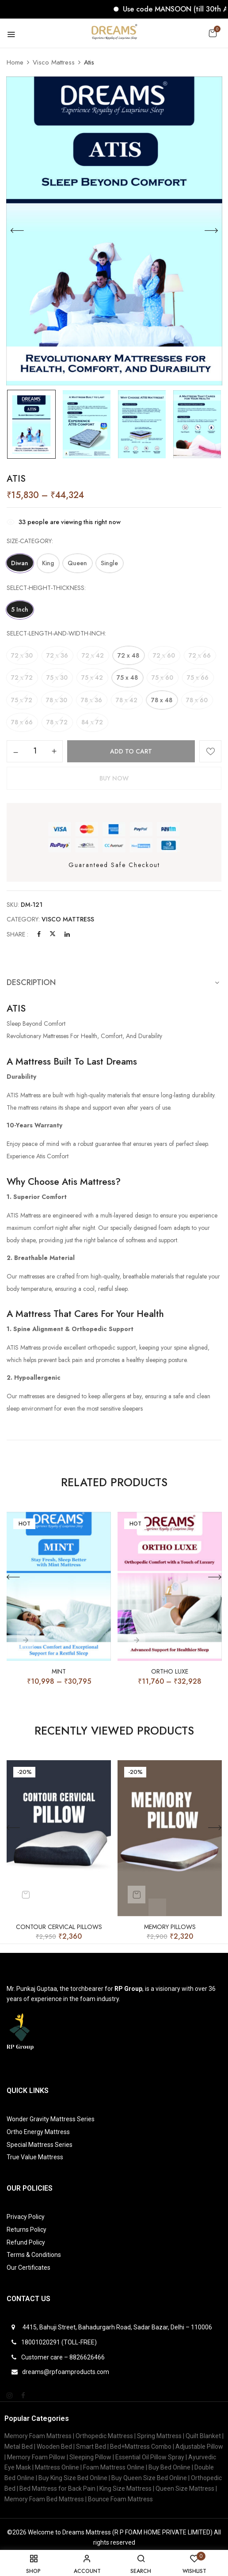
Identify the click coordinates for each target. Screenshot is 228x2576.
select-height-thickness (45, 586)
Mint (59, 1668)
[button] (212, 33)
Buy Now (114, 774)
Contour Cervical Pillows (59, 1922)
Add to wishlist (210, 747)
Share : (17, 930)
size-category (29, 541)
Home (15, 62)
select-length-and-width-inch (56, 632)
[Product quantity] (34, 747)
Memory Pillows (170, 1922)
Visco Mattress (54, 62)
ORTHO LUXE (169, 1668)
